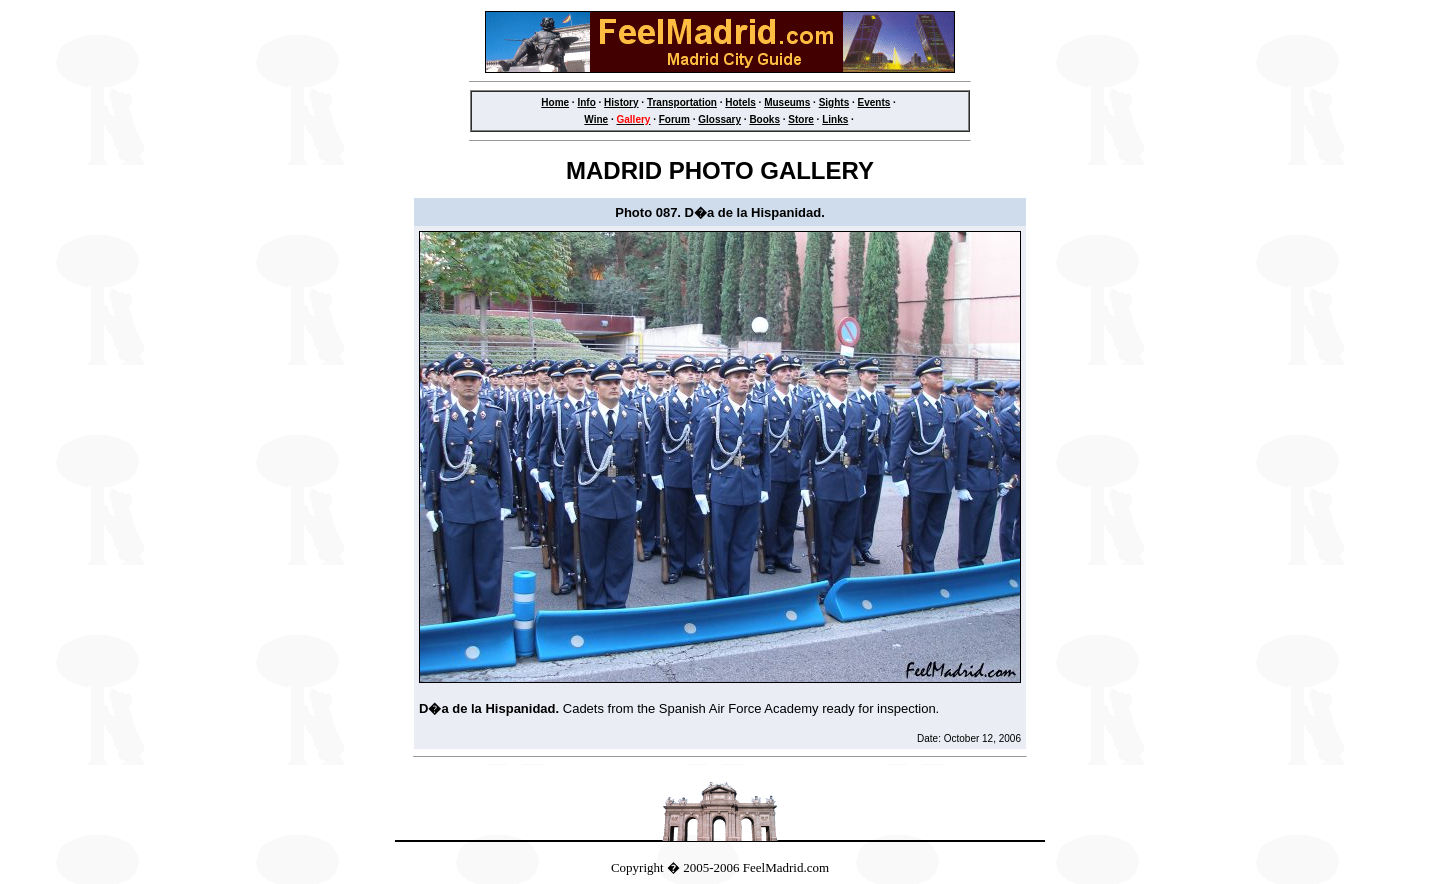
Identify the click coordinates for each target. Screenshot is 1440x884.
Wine (596, 119)
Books (764, 119)
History (621, 102)
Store (801, 119)
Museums (787, 102)
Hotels (740, 102)
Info (586, 102)
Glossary (719, 119)
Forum (674, 119)
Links (835, 119)
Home (555, 102)
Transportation (682, 102)
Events (874, 102)
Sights (834, 102)
